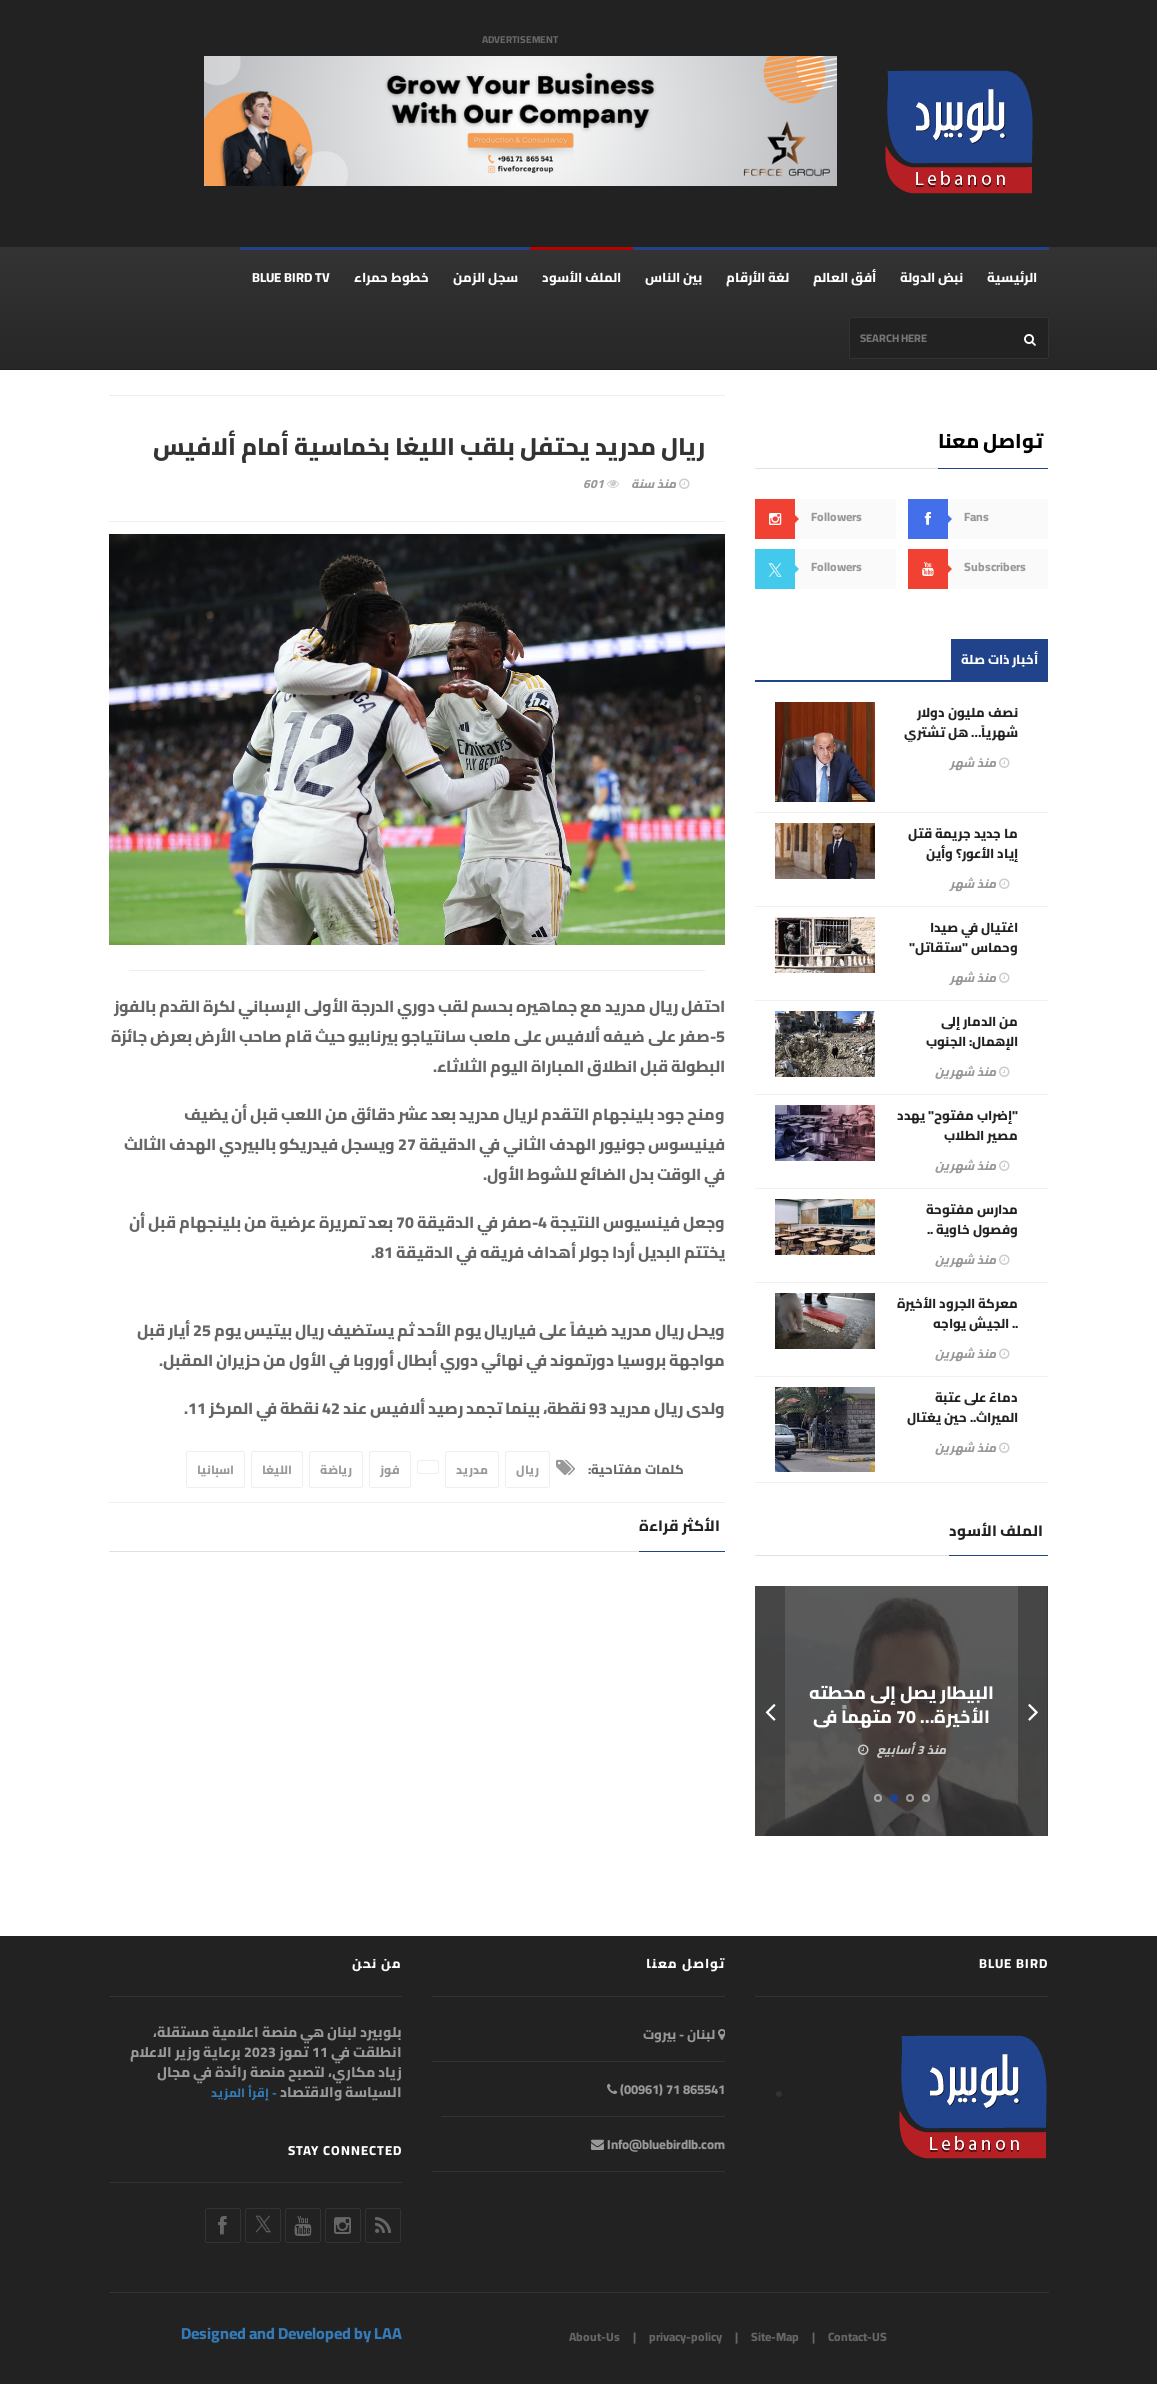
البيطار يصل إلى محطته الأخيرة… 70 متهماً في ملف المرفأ (902, 1718)
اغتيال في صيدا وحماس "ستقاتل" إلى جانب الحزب (963, 948)
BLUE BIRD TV (291, 278)
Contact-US (857, 2337)
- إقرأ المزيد (244, 2094)
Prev (770, 1712)
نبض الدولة (931, 278)
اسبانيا (215, 1470)
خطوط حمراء (391, 278)
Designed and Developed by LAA (291, 2334)
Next (1033, 1712)
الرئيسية (1012, 278)
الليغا (277, 1470)
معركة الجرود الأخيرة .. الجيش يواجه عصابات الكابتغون (957, 1324)
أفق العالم (844, 278)
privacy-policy (685, 2337)
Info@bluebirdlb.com (658, 2145)
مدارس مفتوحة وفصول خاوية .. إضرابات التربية (972, 1230)
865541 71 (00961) (666, 2090)
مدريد (472, 1470)
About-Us (594, 2337)
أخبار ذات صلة (1000, 660)
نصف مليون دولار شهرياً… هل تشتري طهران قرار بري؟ (961, 733)
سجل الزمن (485, 278)
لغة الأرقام (757, 278)
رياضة (336, 1470)
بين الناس (673, 278)
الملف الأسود (581, 278)
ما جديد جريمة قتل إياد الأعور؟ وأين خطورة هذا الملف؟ (963, 854)
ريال (527, 1470)
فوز (390, 1470)
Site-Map (775, 2337)
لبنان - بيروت (684, 2035)
